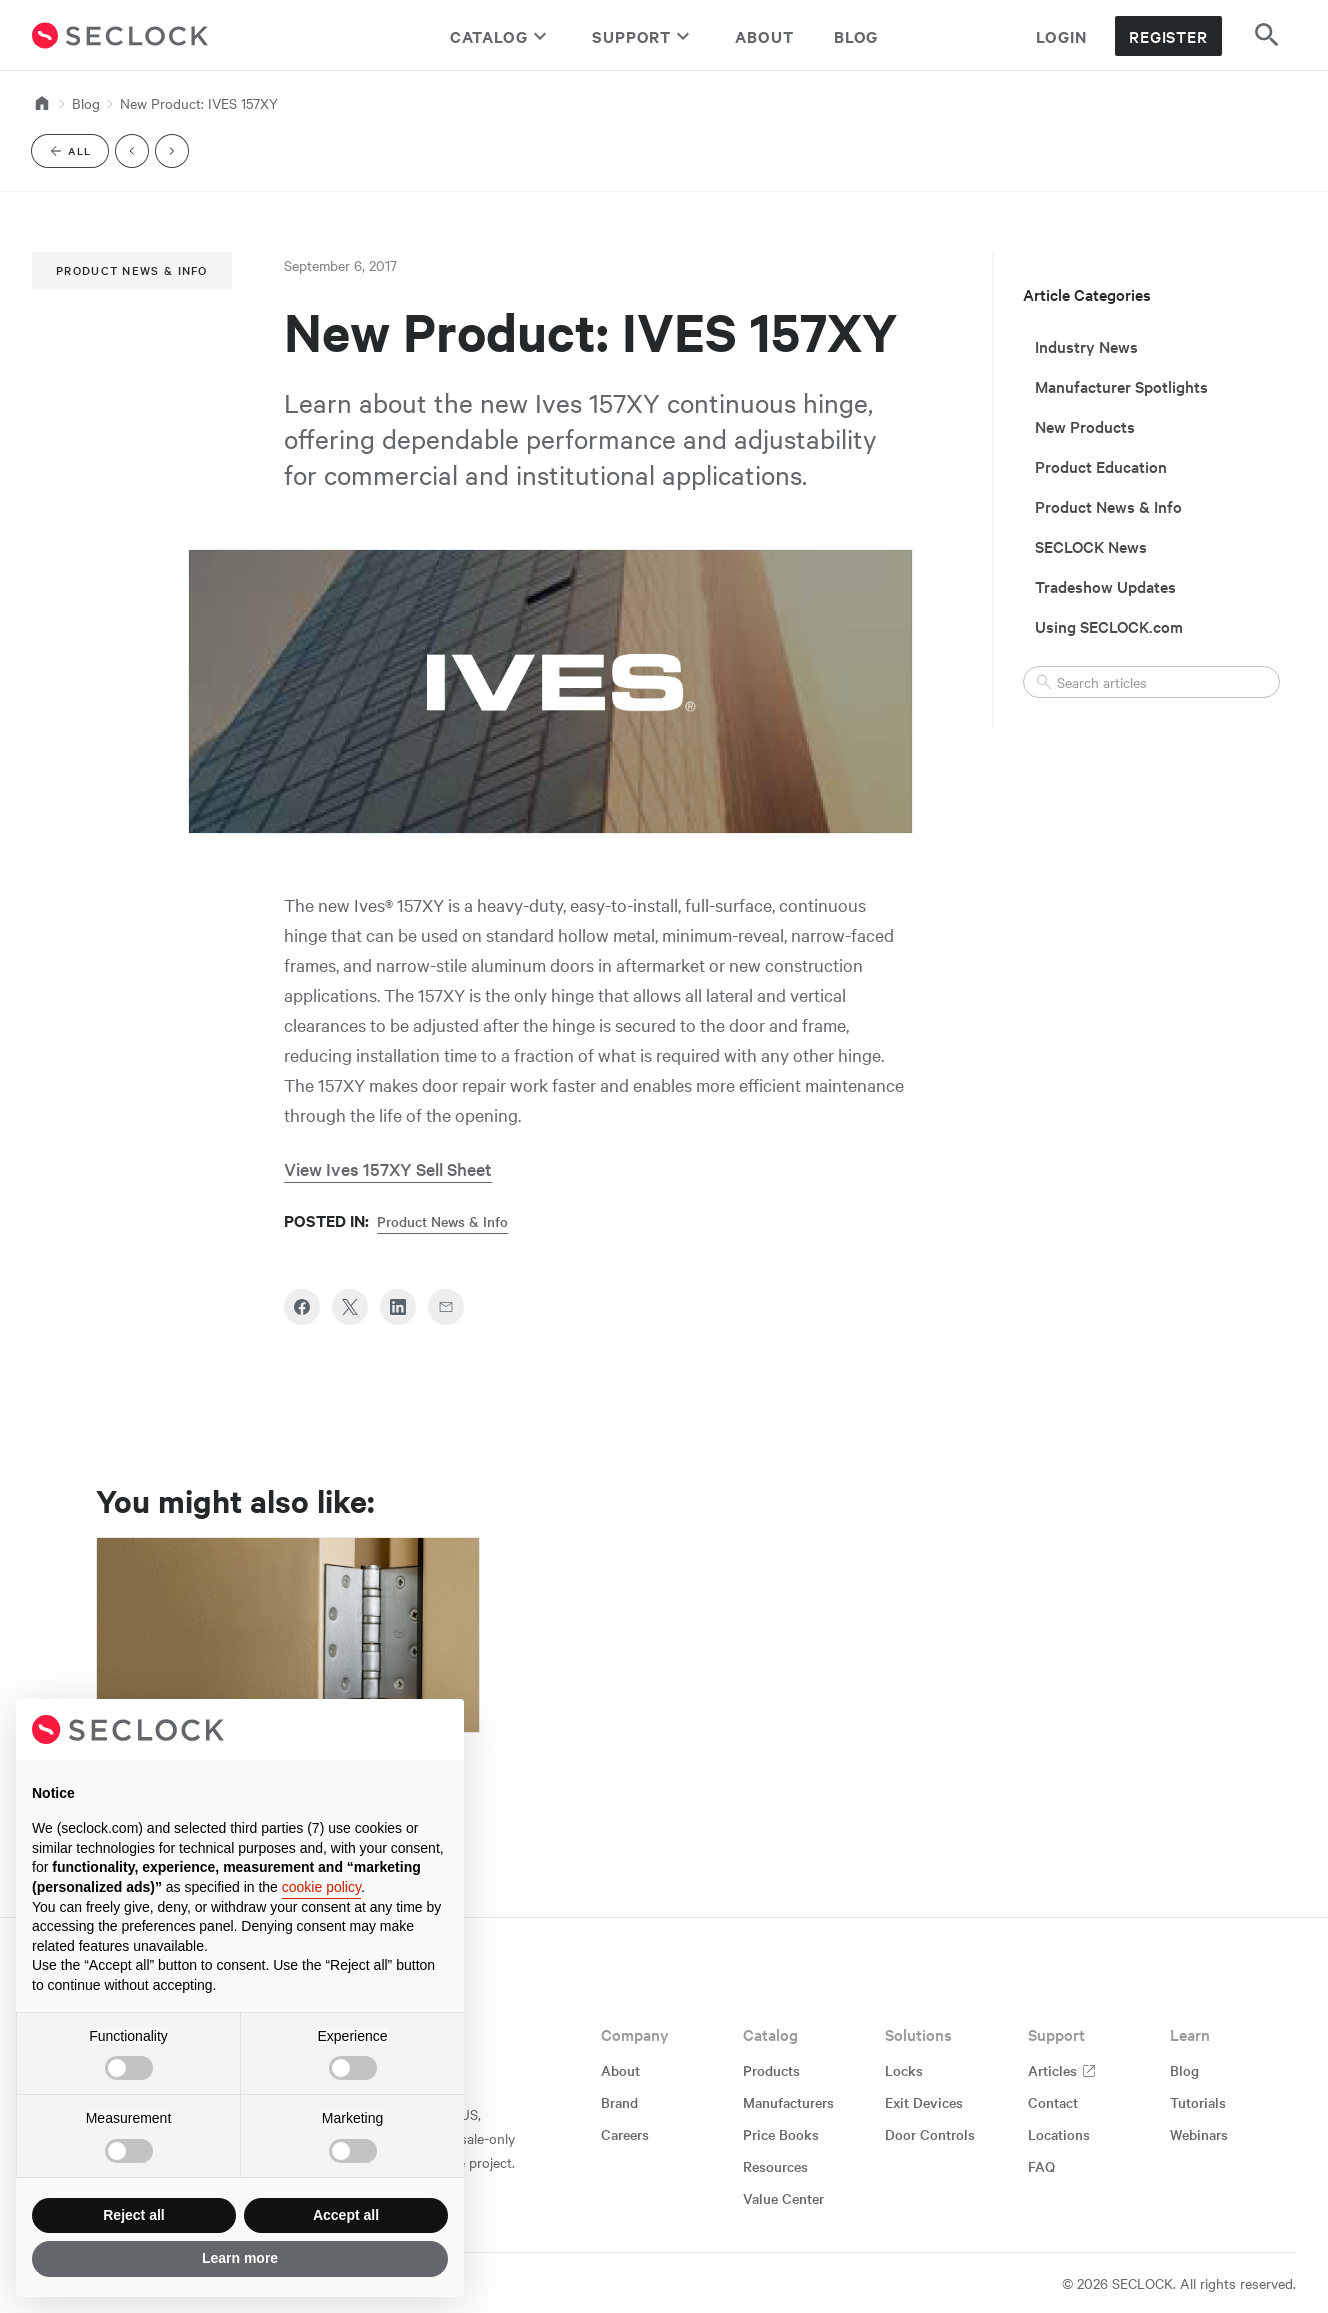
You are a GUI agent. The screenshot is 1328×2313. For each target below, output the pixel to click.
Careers (625, 2134)
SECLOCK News (1091, 546)
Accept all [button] (346, 2215)
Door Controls (930, 2134)
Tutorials (1198, 2102)
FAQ (1041, 2166)
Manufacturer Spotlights (1121, 386)
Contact (1053, 2102)
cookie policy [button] (321, 1887)
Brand (619, 2102)
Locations (1059, 2134)
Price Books (781, 2134)
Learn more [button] (240, 2258)
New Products (1085, 426)
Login (1061, 36)
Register (1168, 36)
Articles (1062, 2070)
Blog (856, 36)
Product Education (1101, 466)
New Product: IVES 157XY (199, 103)
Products (771, 2070)
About (764, 36)
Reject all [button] (133, 2215)
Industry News (1086, 346)
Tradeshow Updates (1105, 586)
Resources (775, 2166)
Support (643, 36)
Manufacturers (788, 2102)
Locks (904, 2070)
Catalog (501, 36)
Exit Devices (924, 2102)
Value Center (783, 2198)
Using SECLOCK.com (1109, 626)
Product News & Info (132, 270)
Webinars (1199, 2134)
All (78, 154)
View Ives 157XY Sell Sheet (388, 1168)
